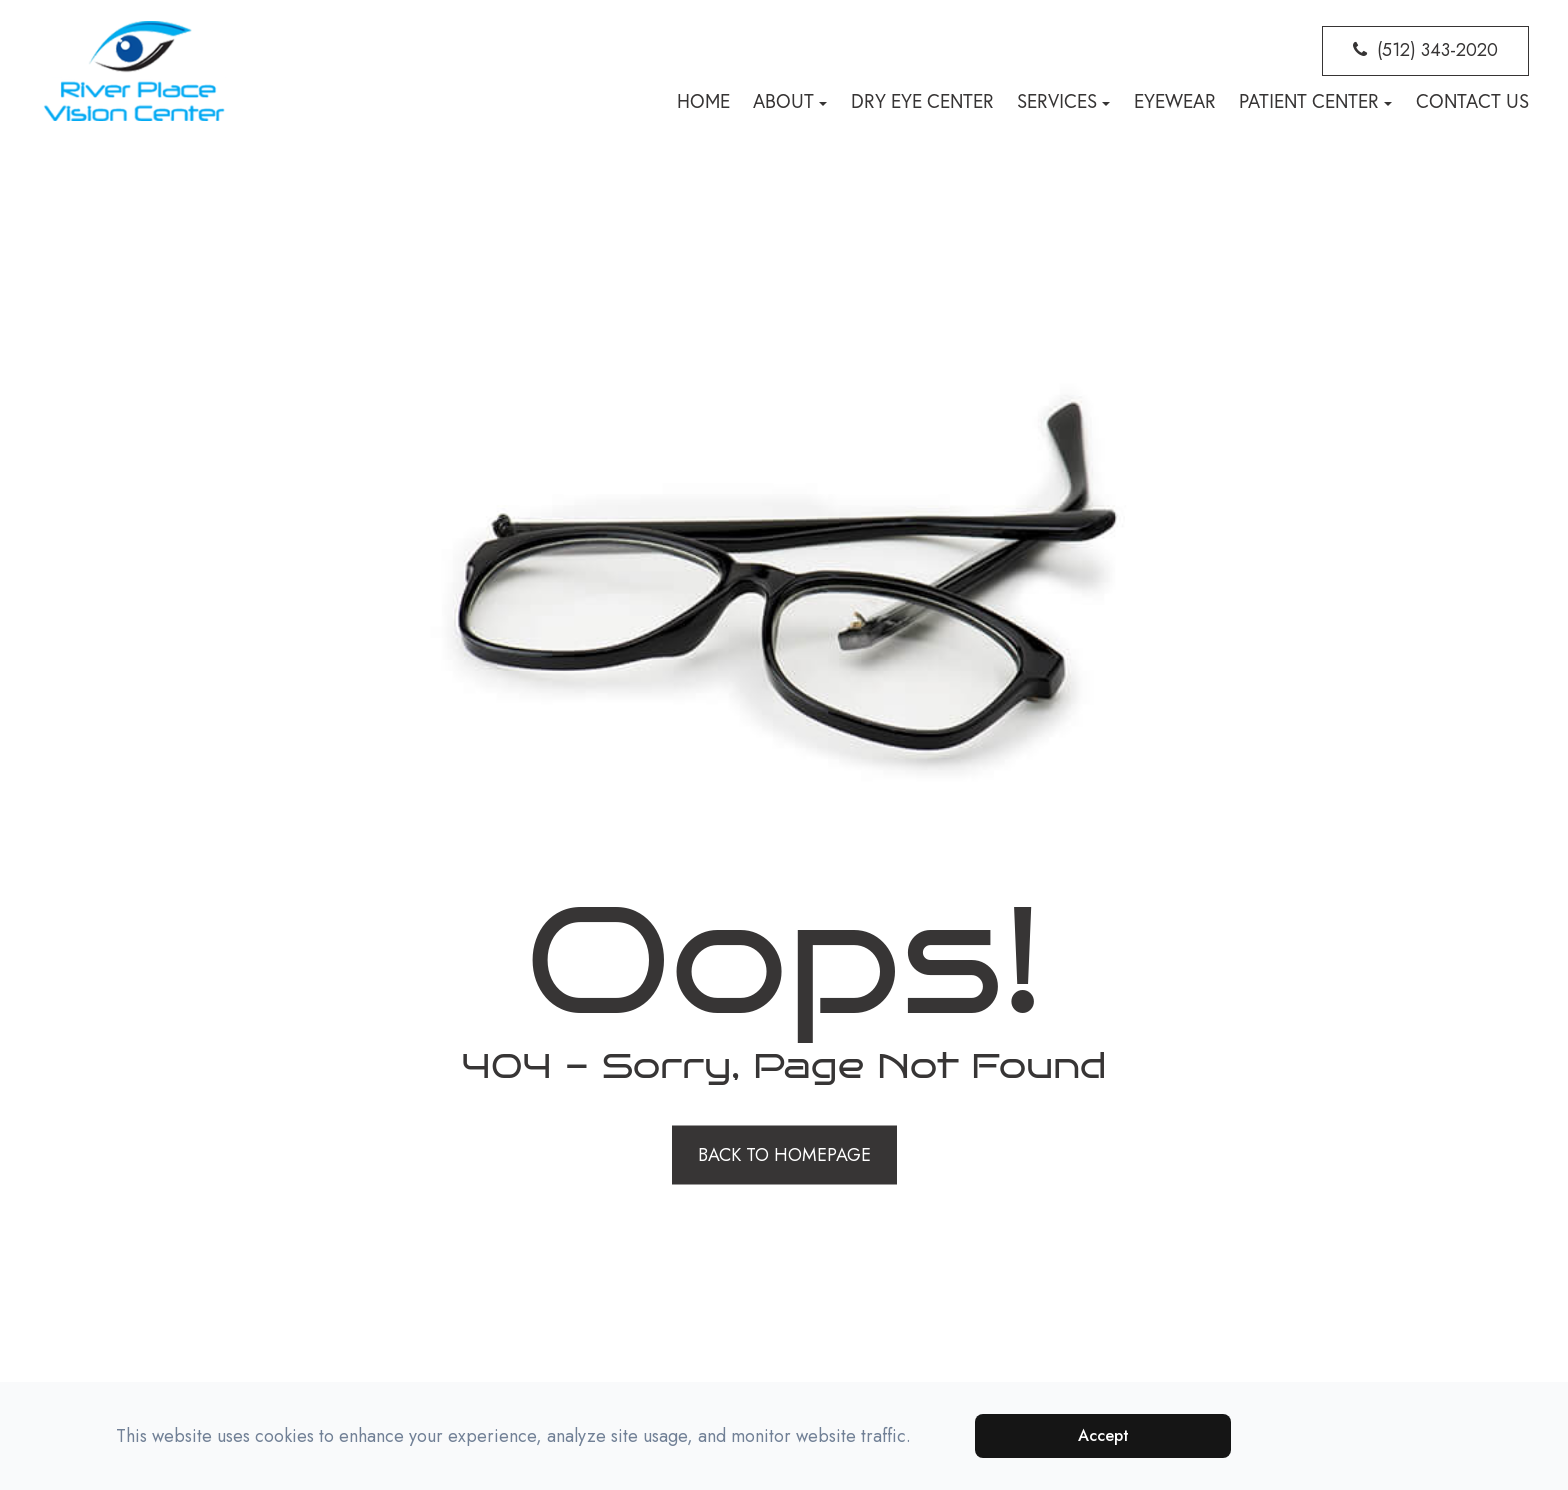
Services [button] (1063, 101)
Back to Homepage (784, 1154)
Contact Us (1472, 101)
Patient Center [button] (1315, 101)
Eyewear (1175, 101)
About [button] (790, 101)
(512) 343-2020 (1437, 50)
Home (703, 101)
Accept (1103, 1435)
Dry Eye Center (922, 101)
